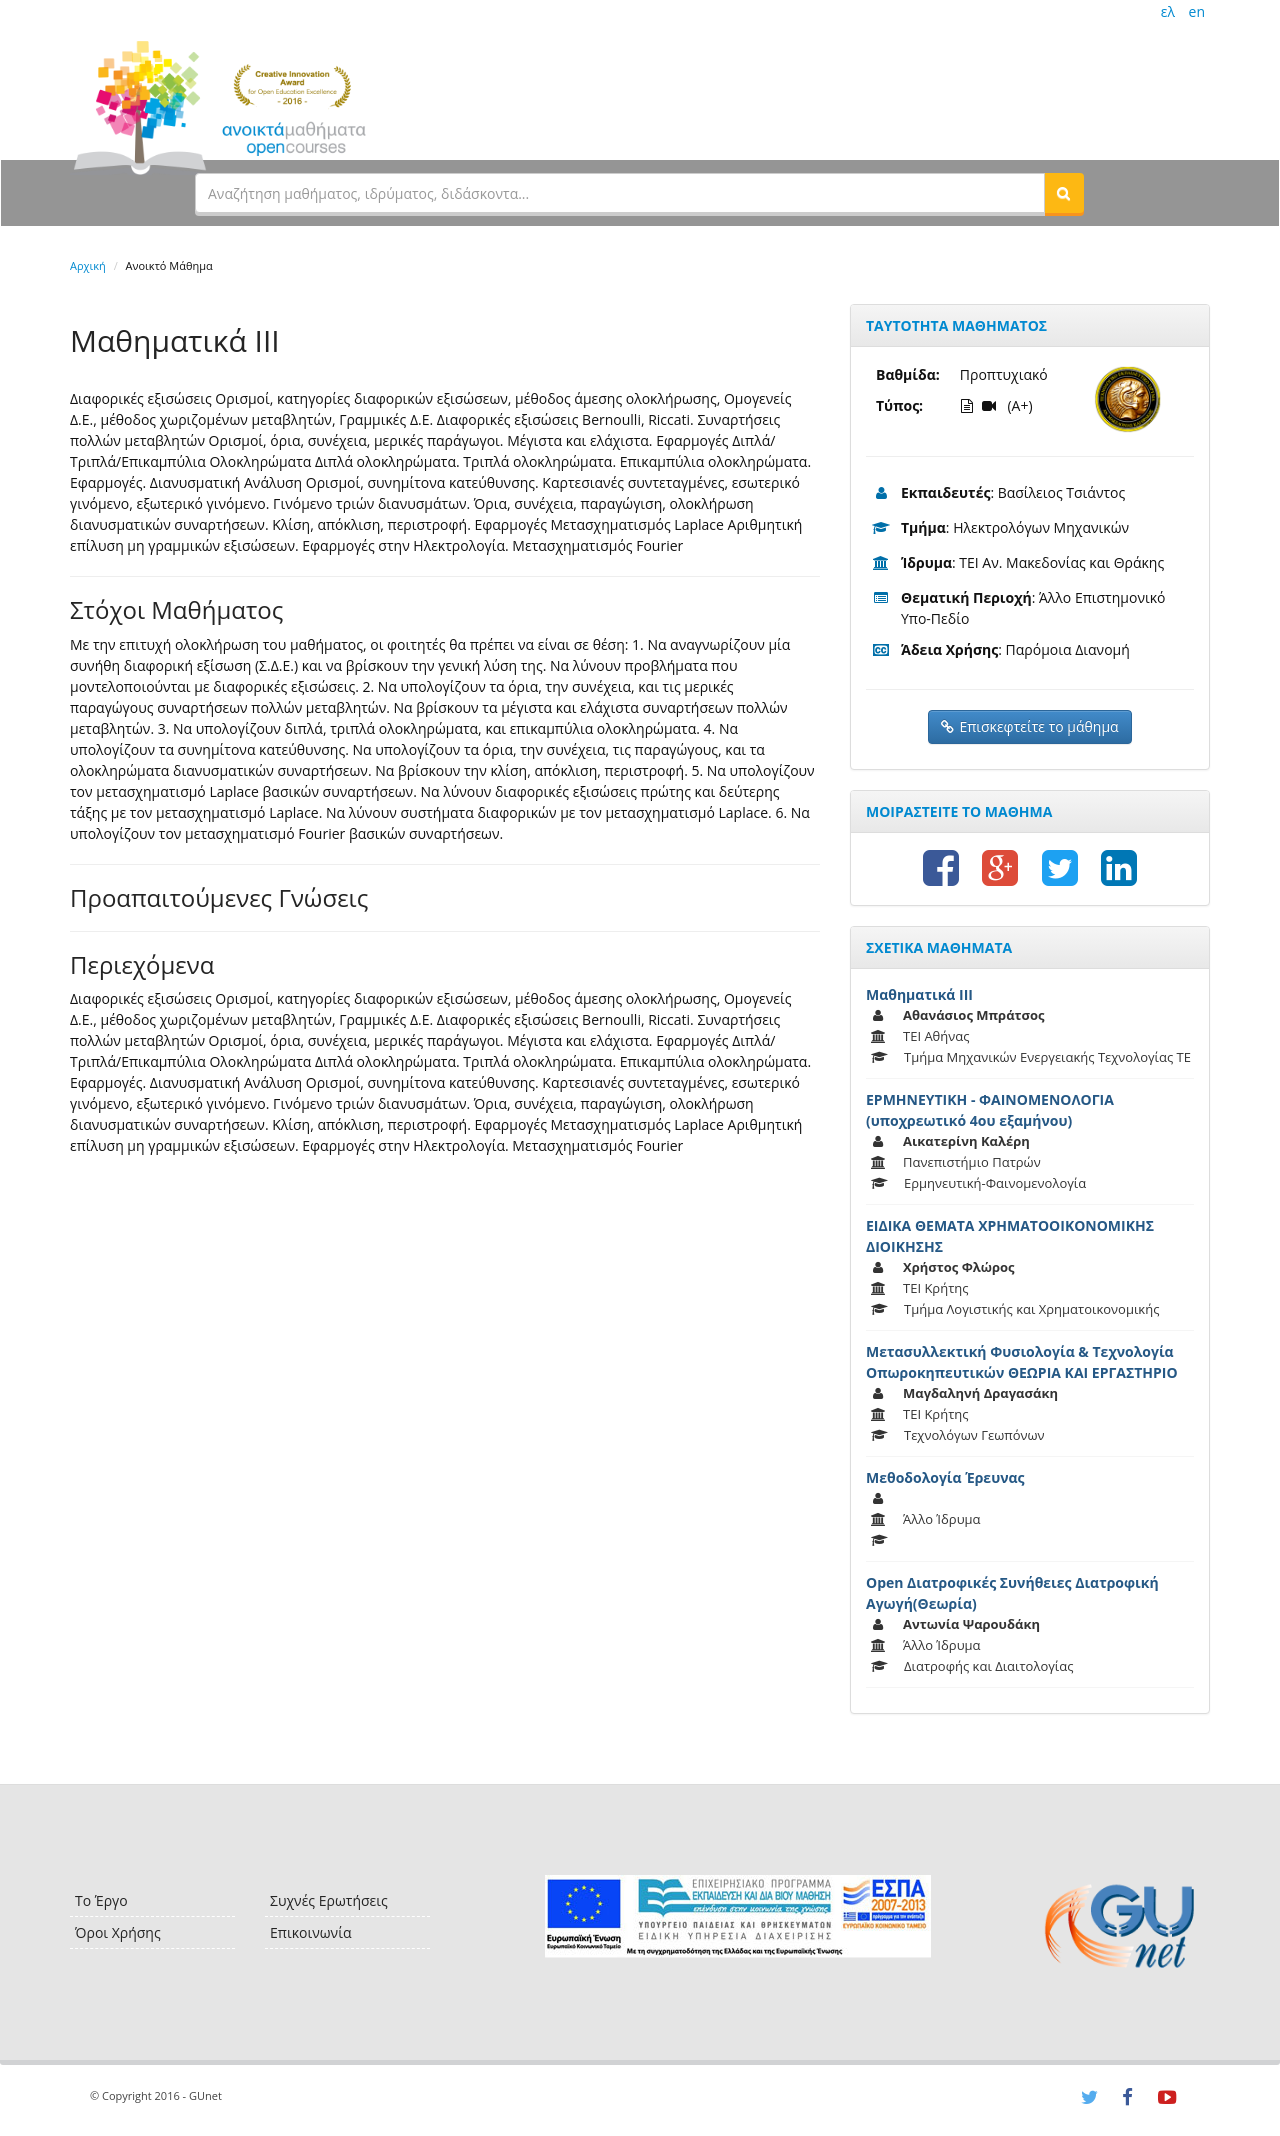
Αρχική (88, 265)
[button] (1064, 193)
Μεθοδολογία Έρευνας (945, 1477)
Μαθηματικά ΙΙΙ (919, 994)
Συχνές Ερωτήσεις (329, 1900)
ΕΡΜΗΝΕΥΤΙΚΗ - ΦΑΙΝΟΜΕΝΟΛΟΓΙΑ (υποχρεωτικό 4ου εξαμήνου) (990, 1110)
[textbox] (620, 193)
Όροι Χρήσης (118, 1932)
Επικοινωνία (310, 1932)
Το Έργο (101, 1900)
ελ (1168, 11)
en (1197, 11)
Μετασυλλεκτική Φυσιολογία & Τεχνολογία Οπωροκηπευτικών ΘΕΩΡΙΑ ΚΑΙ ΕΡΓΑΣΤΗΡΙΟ (1022, 1362)
